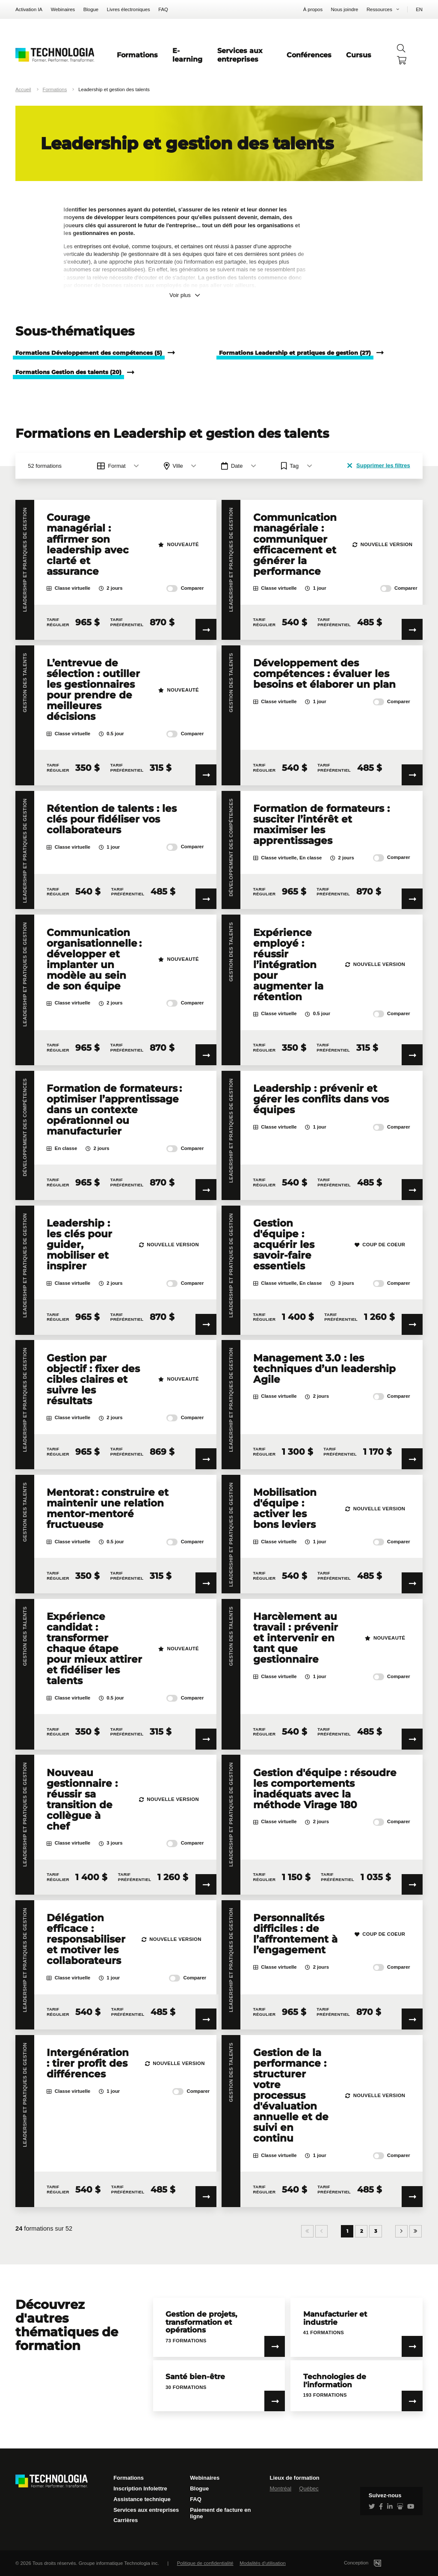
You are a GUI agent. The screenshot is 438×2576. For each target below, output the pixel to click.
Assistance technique (142, 2499)
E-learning (187, 54)
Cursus (358, 55)
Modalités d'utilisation (263, 2563)
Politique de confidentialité (205, 2563)
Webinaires (63, 9)
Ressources (379, 9)
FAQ (163, 9)
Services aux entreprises (240, 54)
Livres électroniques (128, 9)
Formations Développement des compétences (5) (88, 352)
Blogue (90, 9)
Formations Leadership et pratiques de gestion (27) (295, 352)
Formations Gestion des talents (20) (68, 371)
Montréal (280, 2488)
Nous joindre (344, 9)
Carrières (125, 2520)
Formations (137, 55)
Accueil (23, 89)
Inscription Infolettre (140, 2488)
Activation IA (28, 9)
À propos (313, 9)
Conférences (309, 55)
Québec (309, 2488)
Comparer (185, 588)
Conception (373, 2562)
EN (419, 9)
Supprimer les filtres (378, 465)
